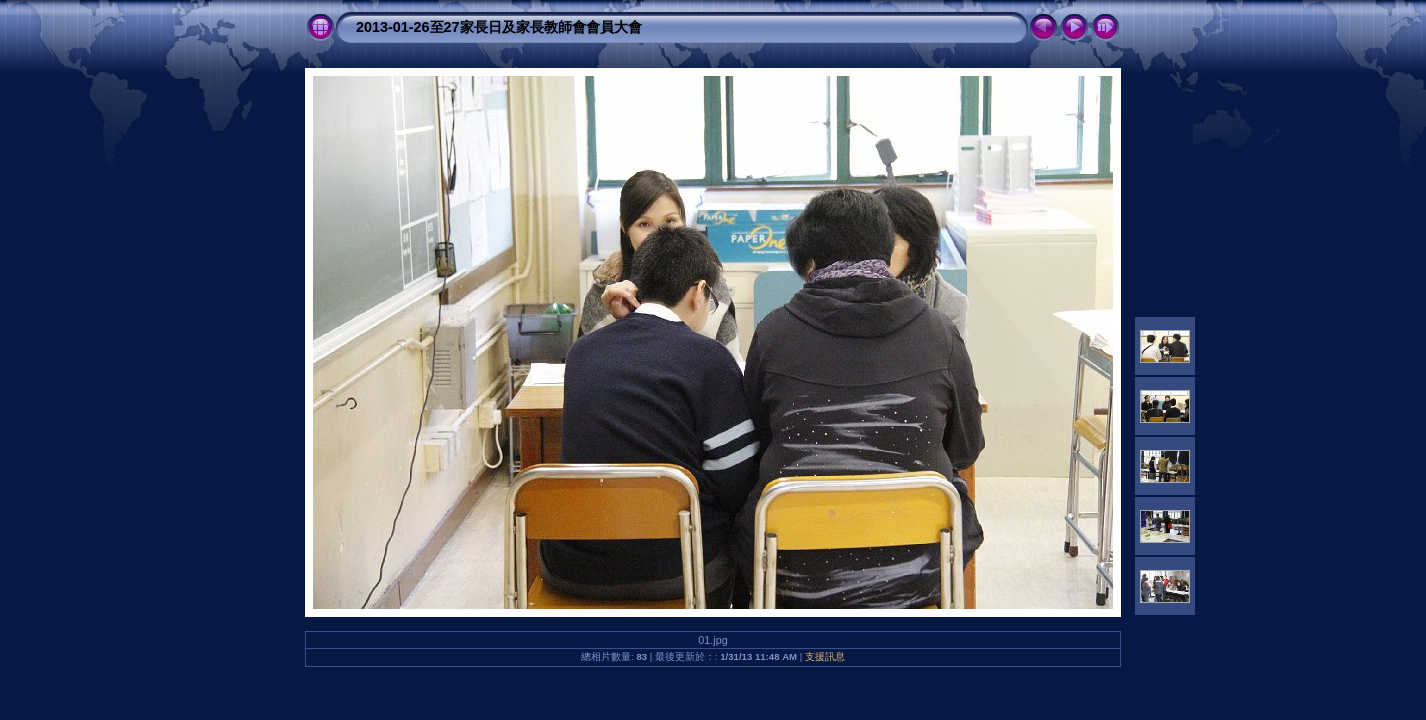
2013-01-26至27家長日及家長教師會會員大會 (499, 27)
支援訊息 (825, 656)
